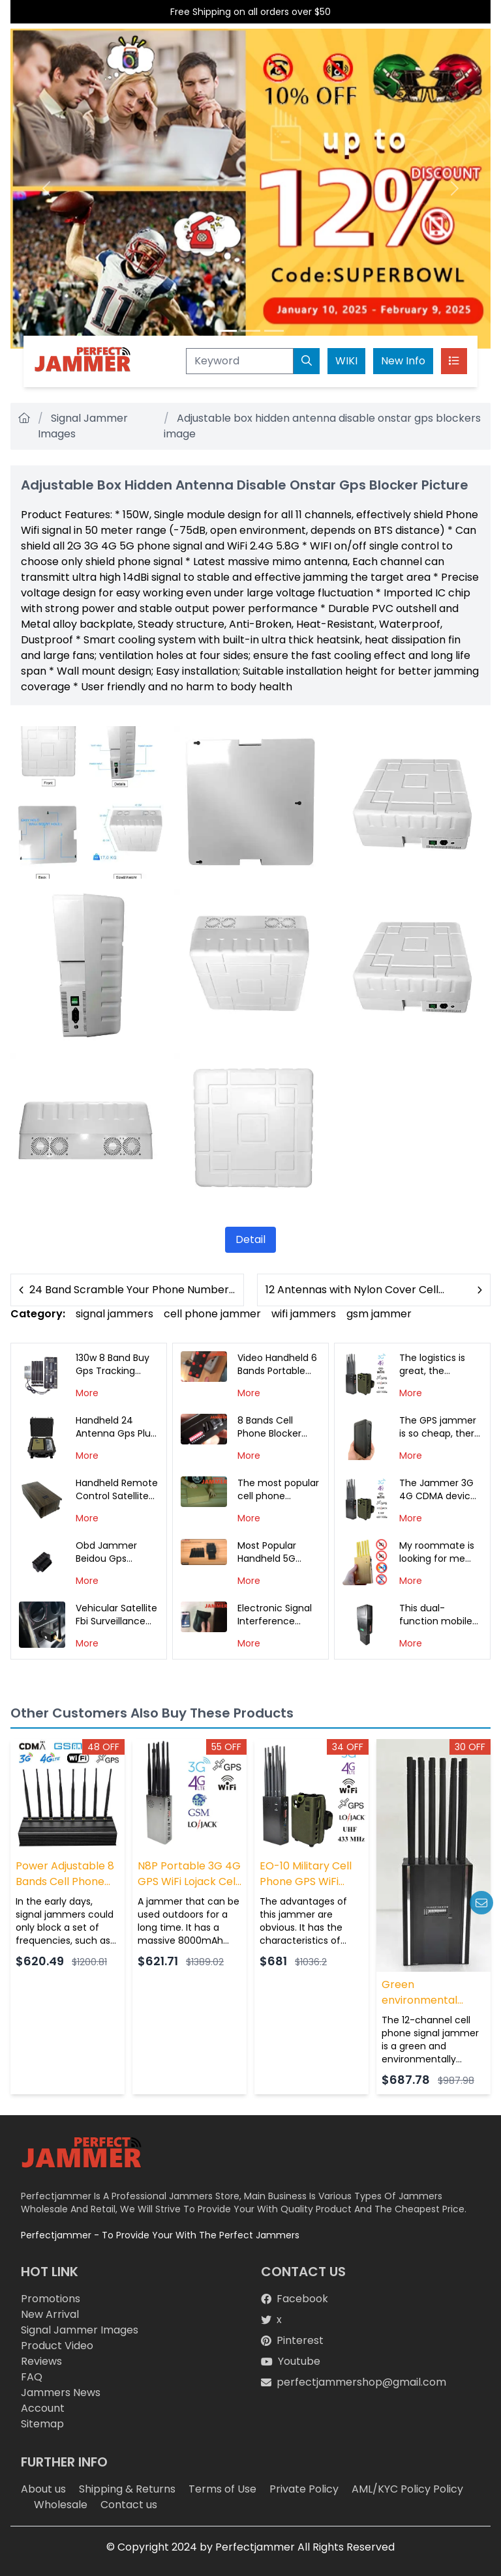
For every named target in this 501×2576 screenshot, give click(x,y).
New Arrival (50, 2314)
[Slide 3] (274, 330)
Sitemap (42, 2423)
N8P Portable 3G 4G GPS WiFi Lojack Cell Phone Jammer (189, 1874)
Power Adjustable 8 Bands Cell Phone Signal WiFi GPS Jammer (65, 1874)
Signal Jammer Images (79, 2329)
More (87, 1392)
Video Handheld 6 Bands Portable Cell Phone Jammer (277, 1364)
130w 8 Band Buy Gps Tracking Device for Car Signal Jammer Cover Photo (112, 1364)
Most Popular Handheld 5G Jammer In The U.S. (272, 1552)
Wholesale (60, 2504)
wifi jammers (303, 1313)
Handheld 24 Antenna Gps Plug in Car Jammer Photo (116, 1427)
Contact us (128, 2504)
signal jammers (114, 1313)
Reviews (41, 2361)
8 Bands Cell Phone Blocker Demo (269, 1427)
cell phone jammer (212, 1313)
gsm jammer (379, 1313)
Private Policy (304, 2488)
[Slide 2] (250, 330)
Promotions (50, 2298)
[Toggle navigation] (454, 361)
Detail (250, 1239)
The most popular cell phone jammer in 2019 (278, 1489)
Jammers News (60, 2392)
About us (43, 2488)
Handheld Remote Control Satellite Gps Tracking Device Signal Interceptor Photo (117, 1489)
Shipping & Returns (127, 2488)
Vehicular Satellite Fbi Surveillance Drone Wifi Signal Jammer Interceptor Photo (116, 1615)
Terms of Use (222, 2488)
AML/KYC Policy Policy (407, 2488)
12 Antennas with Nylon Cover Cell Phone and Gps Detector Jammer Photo (353, 1290)
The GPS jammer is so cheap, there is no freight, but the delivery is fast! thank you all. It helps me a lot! (439, 1427)
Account (43, 2408)
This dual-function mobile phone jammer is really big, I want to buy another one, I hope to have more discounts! (438, 1615)
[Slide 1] (227, 330)
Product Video (57, 2345)
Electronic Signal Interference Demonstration (274, 1615)
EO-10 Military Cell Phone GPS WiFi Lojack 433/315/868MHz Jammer (306, 1874)
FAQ (31, 2376)
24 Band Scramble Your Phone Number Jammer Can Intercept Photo (129, 1290)
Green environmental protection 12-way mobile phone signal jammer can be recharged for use (433, 1992)
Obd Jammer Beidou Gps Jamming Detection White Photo (113, 1552)
